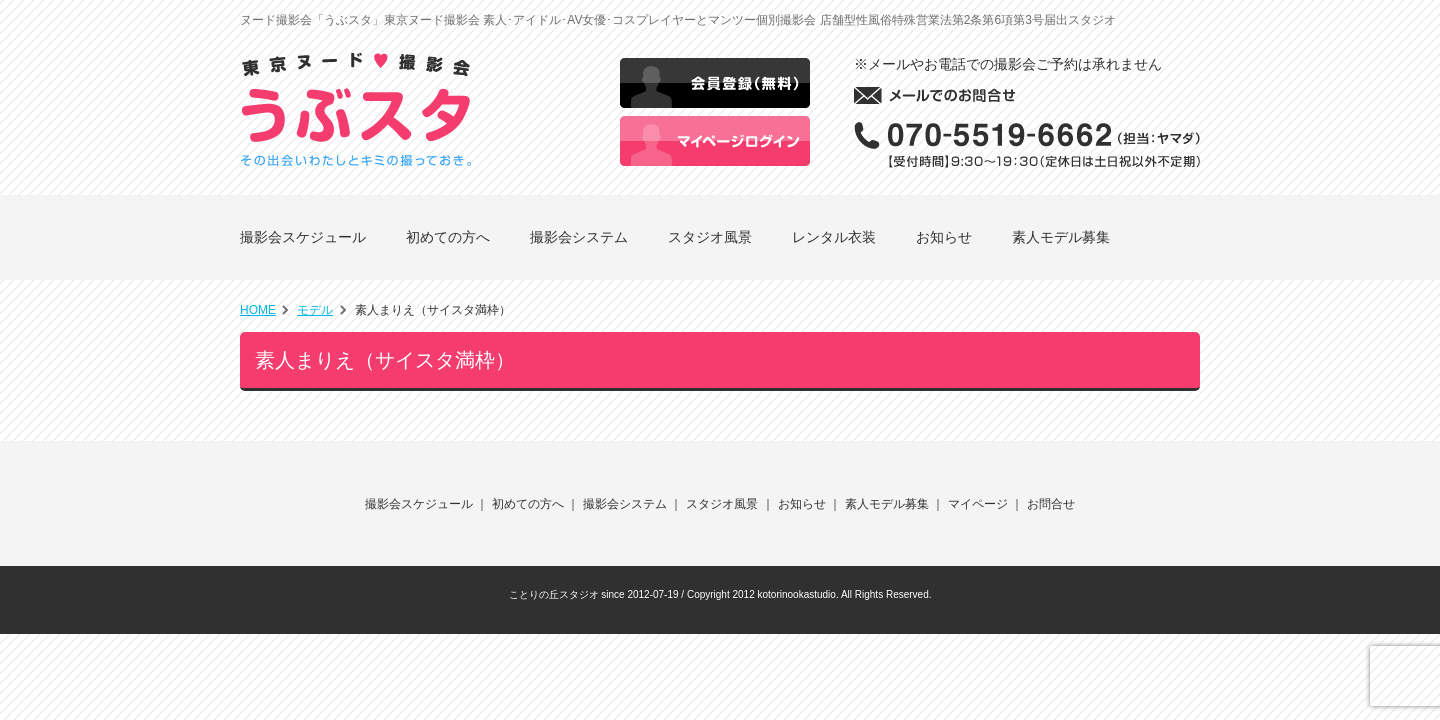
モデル (315, 310)
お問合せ (1051, 504)
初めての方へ (448, 237)
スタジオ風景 (710, 237)
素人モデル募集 (1061, 237)
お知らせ (944, 237)
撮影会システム (579, 237)
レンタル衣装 (834, 237)
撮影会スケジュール (303, 237)
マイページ (978, 504)
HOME (258, 310)
